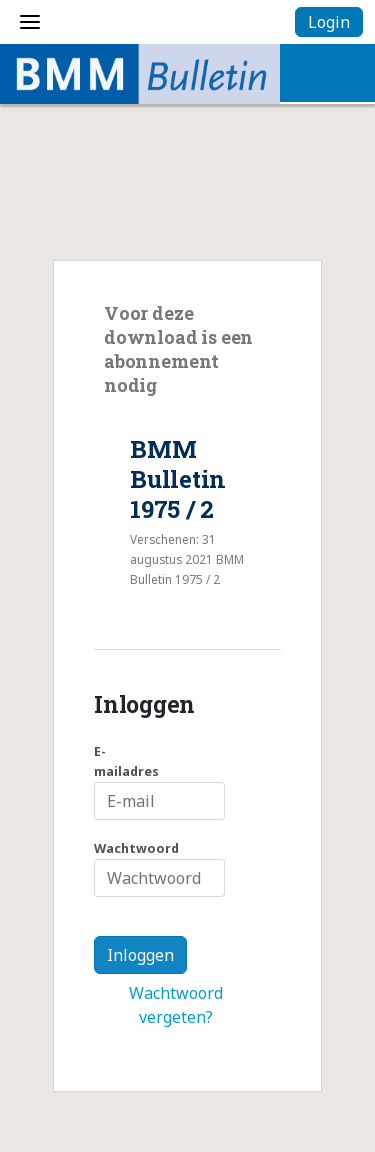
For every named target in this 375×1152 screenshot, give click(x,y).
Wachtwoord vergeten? (176, 1005)
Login (329, 22)
